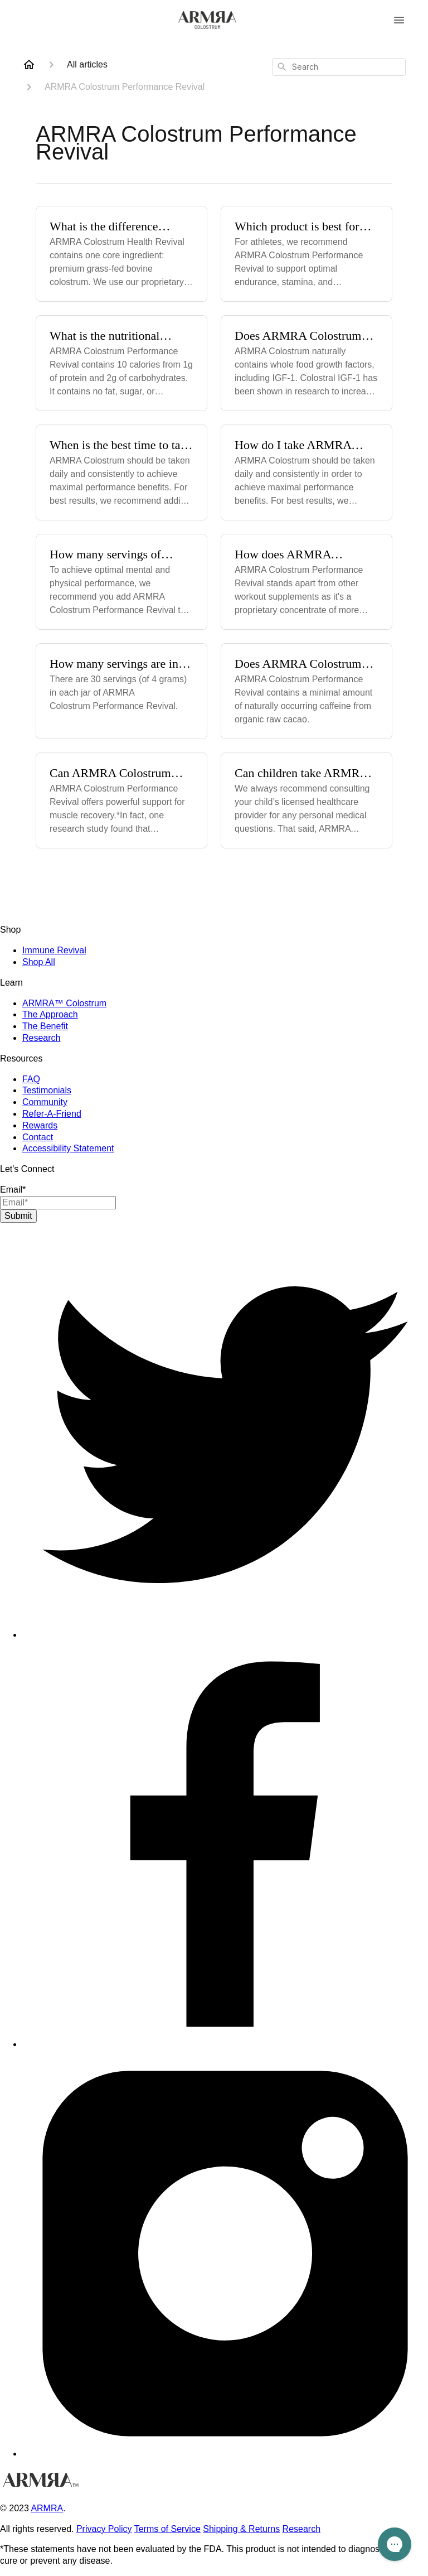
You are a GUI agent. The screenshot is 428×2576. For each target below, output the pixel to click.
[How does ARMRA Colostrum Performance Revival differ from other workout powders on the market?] (306, 582)
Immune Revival (54, 950)
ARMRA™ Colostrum (64, 1003)
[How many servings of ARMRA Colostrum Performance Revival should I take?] (121, 582)
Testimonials (46, 1090)
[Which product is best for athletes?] (306, 254)
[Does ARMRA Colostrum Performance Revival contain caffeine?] (306, 691)
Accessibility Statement (68, 1148)
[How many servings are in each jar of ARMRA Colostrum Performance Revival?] (121, 691)
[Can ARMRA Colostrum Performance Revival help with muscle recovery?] (121, 800)
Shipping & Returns (241, 2529)
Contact (37, 1137)
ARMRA (47, 2508)
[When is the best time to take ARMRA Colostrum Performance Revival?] (121, 472)
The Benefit (45, 1026)
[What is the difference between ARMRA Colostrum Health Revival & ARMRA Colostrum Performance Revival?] (121, 254)
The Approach (50, 1014)
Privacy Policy (104, 2529)
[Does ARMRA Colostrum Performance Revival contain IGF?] (306, 363)
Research (41, 1038)
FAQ (31, 1079)
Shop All (38, 962)
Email (13, 1189)
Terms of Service (167, 2529)
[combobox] (339, 67)
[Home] (29, 64)
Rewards (39, 1125)
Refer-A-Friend (51, 1113)
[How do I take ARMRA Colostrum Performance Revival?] (306, 472)
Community (44, 1102)
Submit (18, 1216)
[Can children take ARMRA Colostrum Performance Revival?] (306, 800)
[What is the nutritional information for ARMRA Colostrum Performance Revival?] (121, 363)
